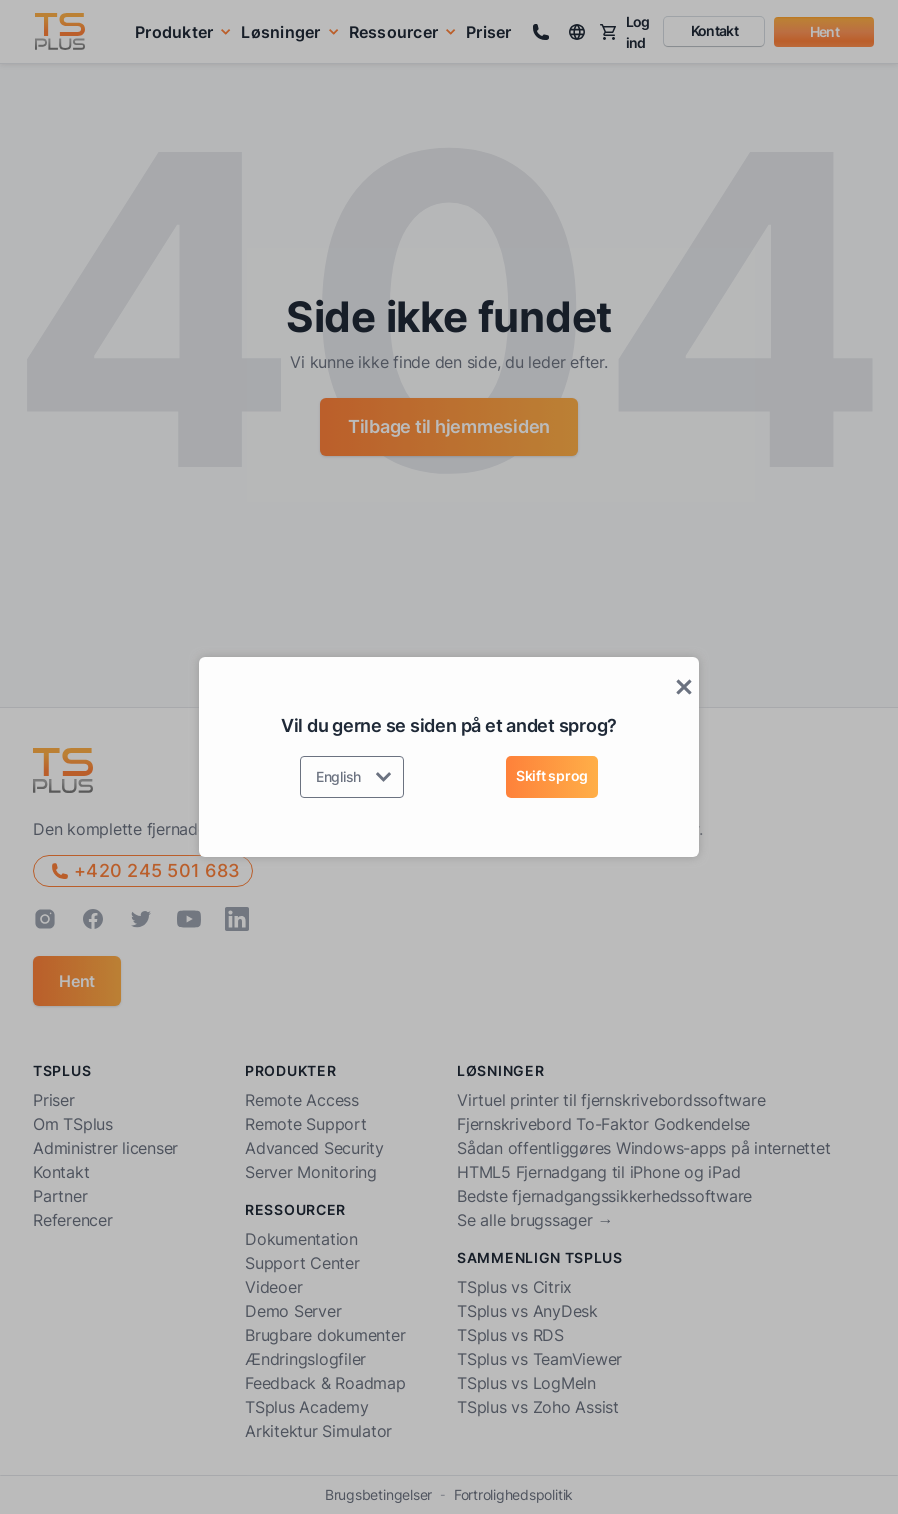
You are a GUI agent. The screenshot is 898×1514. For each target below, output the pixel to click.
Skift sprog (552, 775)
